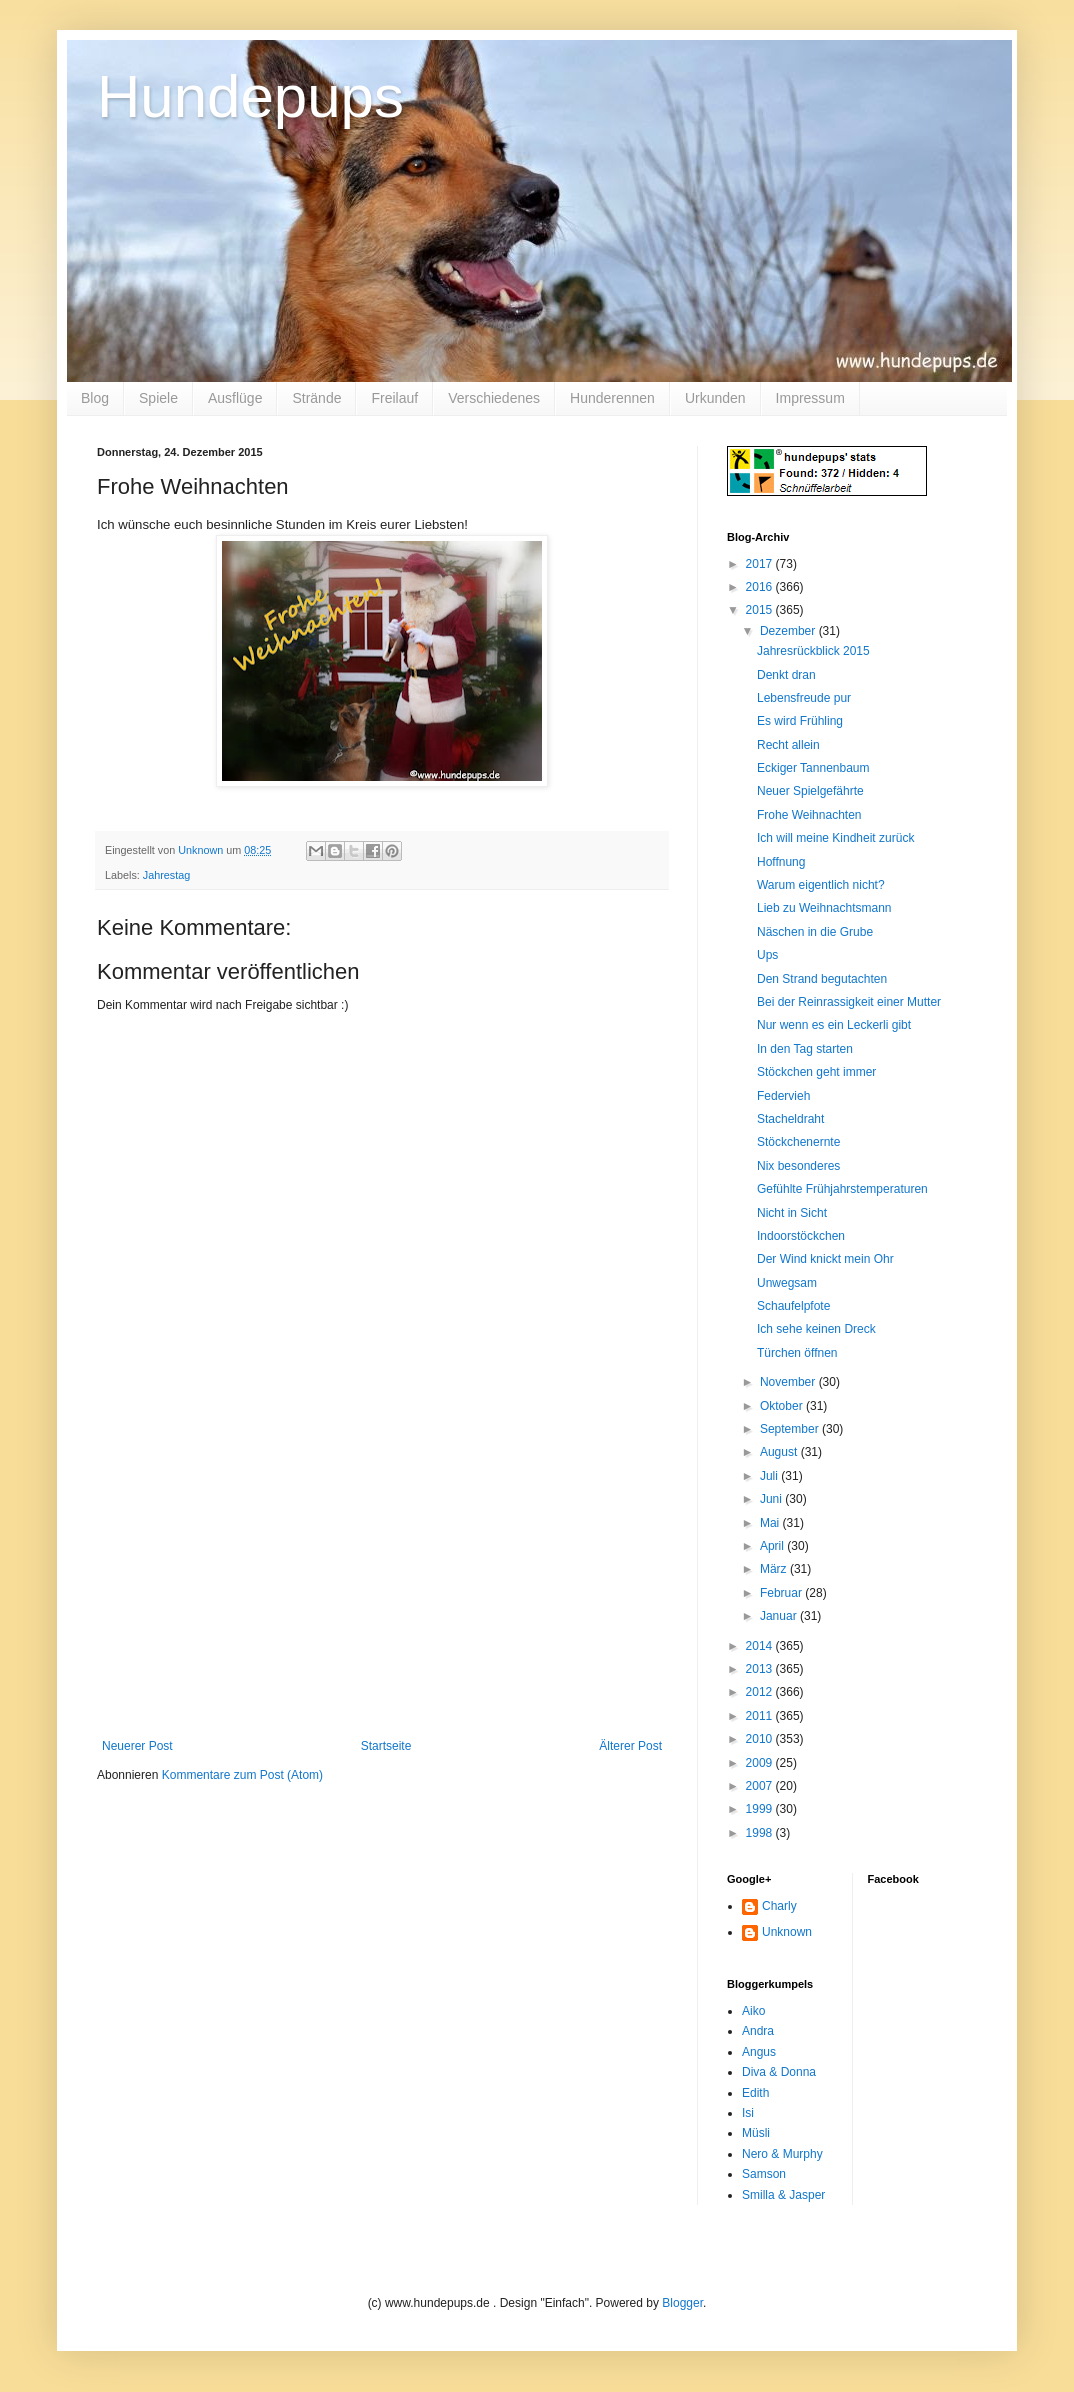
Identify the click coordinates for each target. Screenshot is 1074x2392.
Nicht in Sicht (792, 1213)
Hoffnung (781, 862)
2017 (761, 564)
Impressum (810, 398)
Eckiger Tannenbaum (813, 768)
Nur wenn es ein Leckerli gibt (834, 1025)
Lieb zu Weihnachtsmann (824, 908)
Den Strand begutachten (822, 979)
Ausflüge (235, 398)
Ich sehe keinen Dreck (816, 1329)
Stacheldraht (790, 1119)
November (789, 1382)
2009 (761, 1763)
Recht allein (788, 745)
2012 (761, 1692)
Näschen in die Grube (815, 932)
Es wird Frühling (800, 721)
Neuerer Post (137, 1746)
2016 (761, 587)
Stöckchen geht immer (816, 1072)
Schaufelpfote (793, 1306)
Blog (95, 398)
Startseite (386, 1746)
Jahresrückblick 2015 (813, 651)
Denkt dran (786, 675)
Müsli (756, 2133)
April (773, 1546)
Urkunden (715, 398)
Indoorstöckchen (801, 1236)
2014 (761, 1646)
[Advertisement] (382, 1589)
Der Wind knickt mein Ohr (825, 1259)
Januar (780, 1616)
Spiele (158, 398)
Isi (748, 2113)
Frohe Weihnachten (809, 815)
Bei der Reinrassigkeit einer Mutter (849, 1002)
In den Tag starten (805, 1049)
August (780, 1452)
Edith (755, 2093)
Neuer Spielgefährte (810, 791)
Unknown (787, 1932)
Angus (759, 2052)
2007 (761, 1786)
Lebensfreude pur (804, 698)
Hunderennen (612, 398)
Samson (764, 2174)
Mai (771, 1523)
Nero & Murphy (782, 2154)
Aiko (753, 2011)
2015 (761, 610)
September (791, 1429)
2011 (761, 1716)
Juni (772, 1499)
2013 (761, 1669)
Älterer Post (630, 1746)
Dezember (789, 631)
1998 (761, 1833)
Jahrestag (166, 875)
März (775, 1569)
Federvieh (783, 1096)
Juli (770, 1476)
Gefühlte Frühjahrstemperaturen (842, 1189)
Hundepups (250, 96)
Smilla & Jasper (783, 2195)
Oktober (783, 1406)
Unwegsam (787, 1283)
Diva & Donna (779, 2072)
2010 (761, 1739)
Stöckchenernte (798, 1142)
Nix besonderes (798, 1166)
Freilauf (394, 398)
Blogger (682, 2303)
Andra (758, 2031)
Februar (782, 1593)
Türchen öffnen (797, 1353)
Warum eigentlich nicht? (821, 885)
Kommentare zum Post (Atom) (242, 1775)
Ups (767, 955)
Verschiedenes (494, 398)
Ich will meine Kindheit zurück (835, 838)
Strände (316, 398)
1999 (761, 1809)
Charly (779, 1906)
